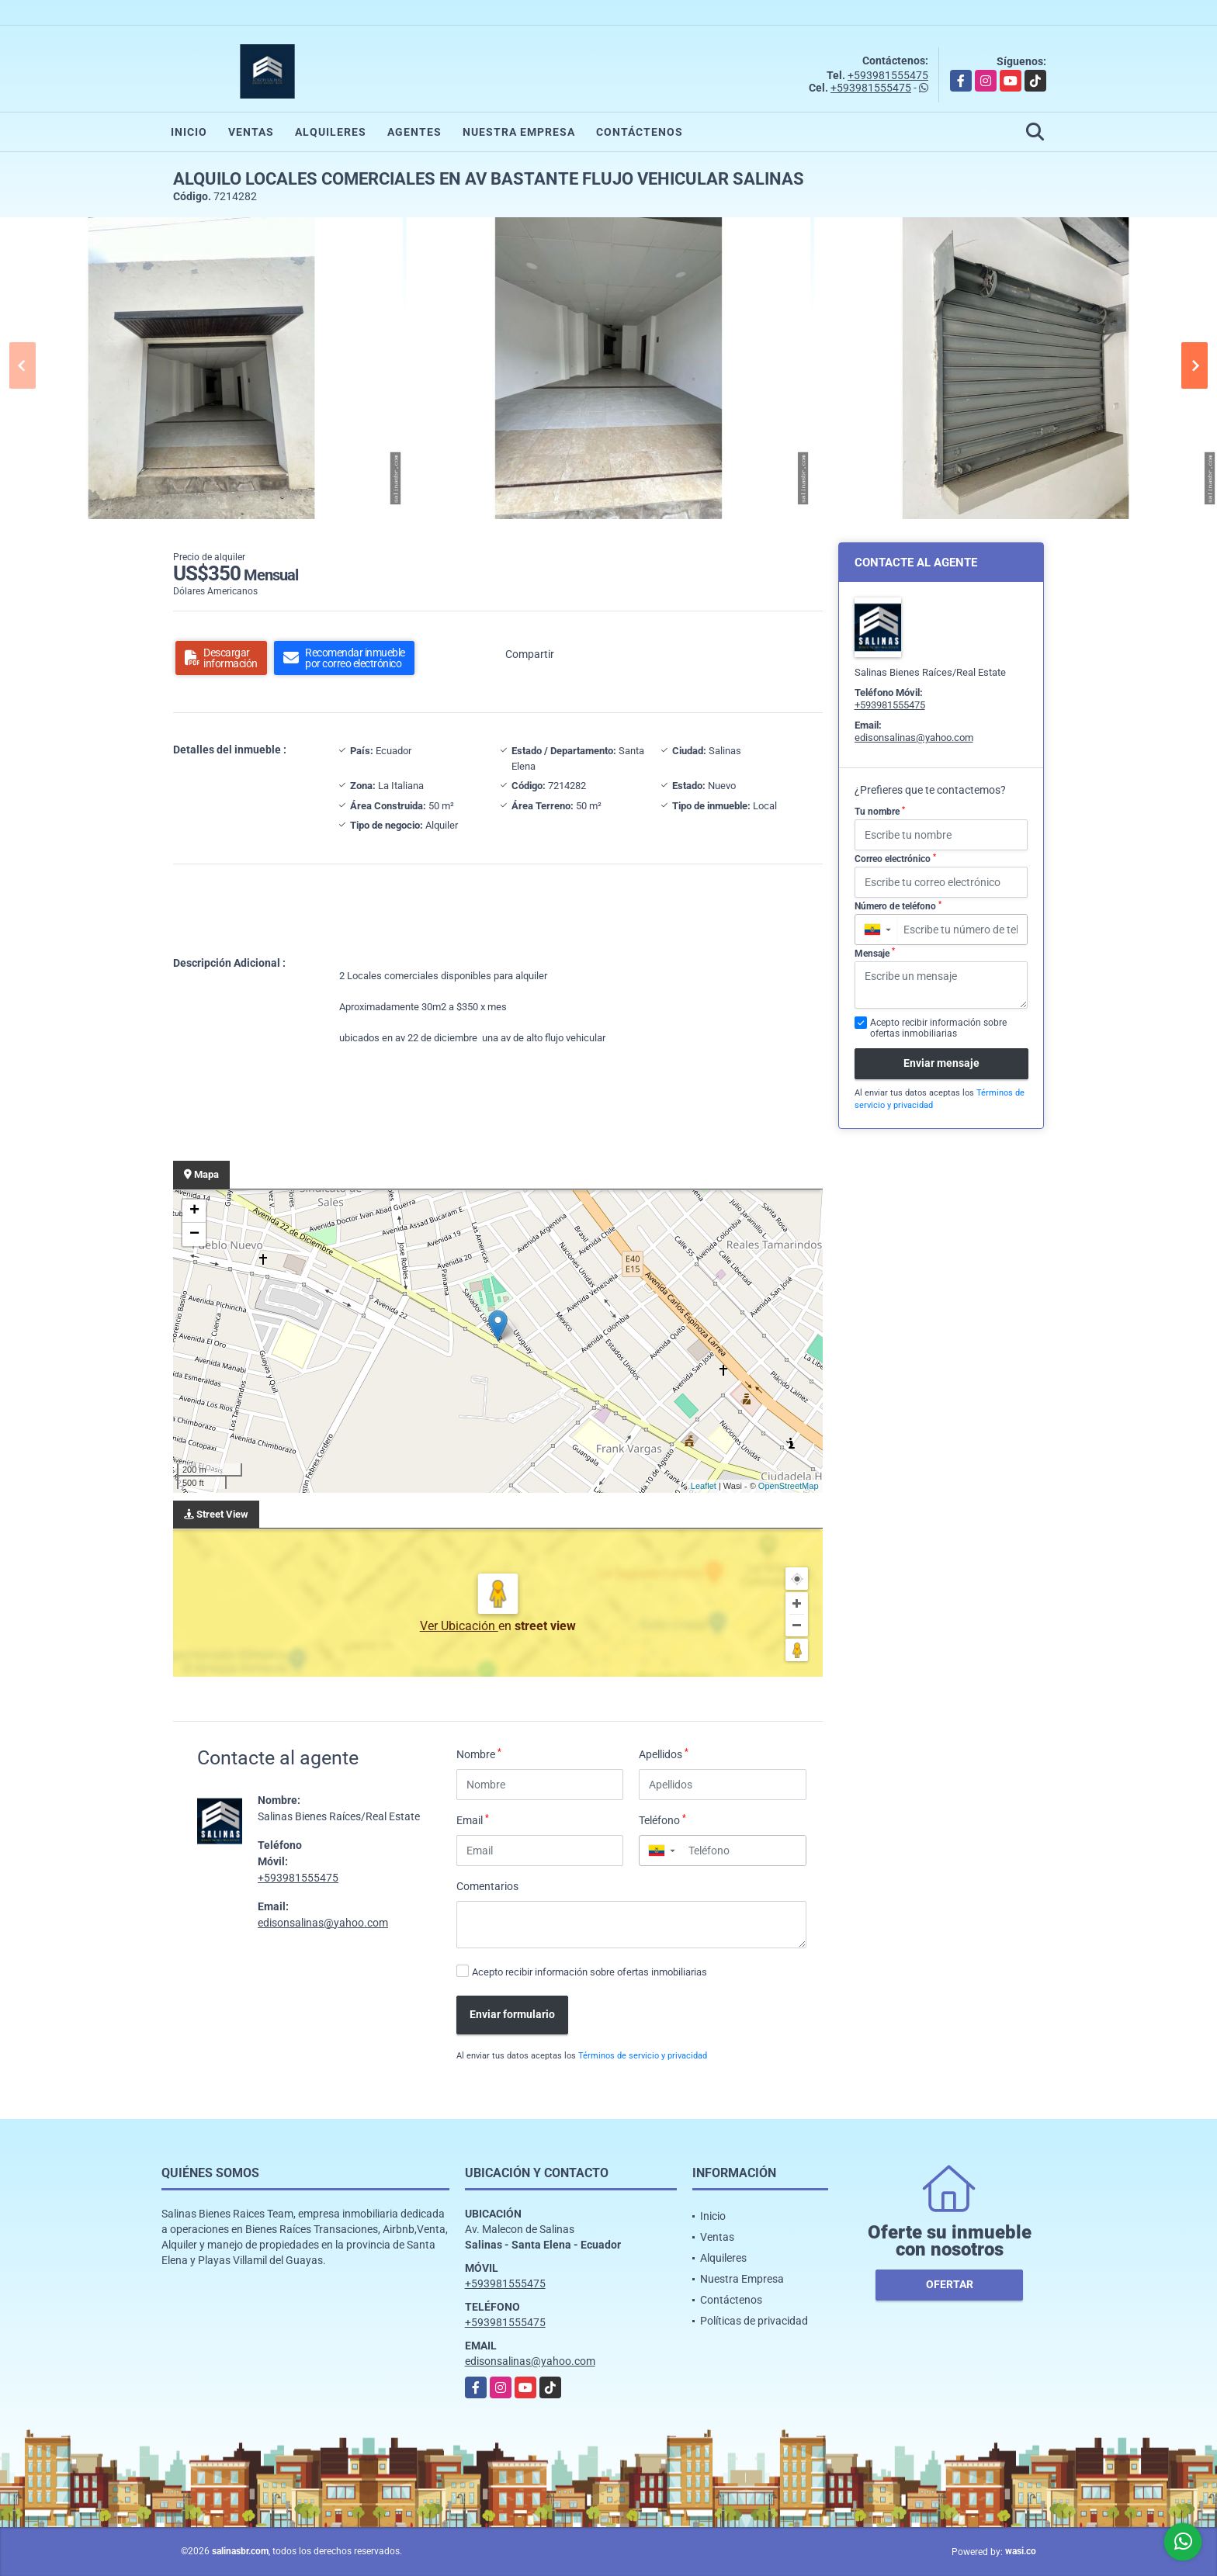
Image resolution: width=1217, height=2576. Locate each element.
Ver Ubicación (459, 1626)
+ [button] (194, 1211)
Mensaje (875, 953)
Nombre (478, 1754)
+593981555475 (888, 75)
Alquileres (330, 132)
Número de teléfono (898, 906)
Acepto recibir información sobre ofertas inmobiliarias (589, 1972)
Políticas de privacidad (754, 2321)
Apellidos (663, 1754)
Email (472, 1819)
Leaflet (703, 1486)
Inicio (189, 132)
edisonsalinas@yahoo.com (323, 1922)
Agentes (414, 132)
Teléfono (662, 1819)
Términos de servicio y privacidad (642, 2056)
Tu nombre (880, 811)
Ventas (251, 132)
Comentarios (487, 1886)
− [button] (194, 1234)
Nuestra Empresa (519, 132)
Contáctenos (639, 132)
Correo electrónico (895, 859)
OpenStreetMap (788, 1486)
